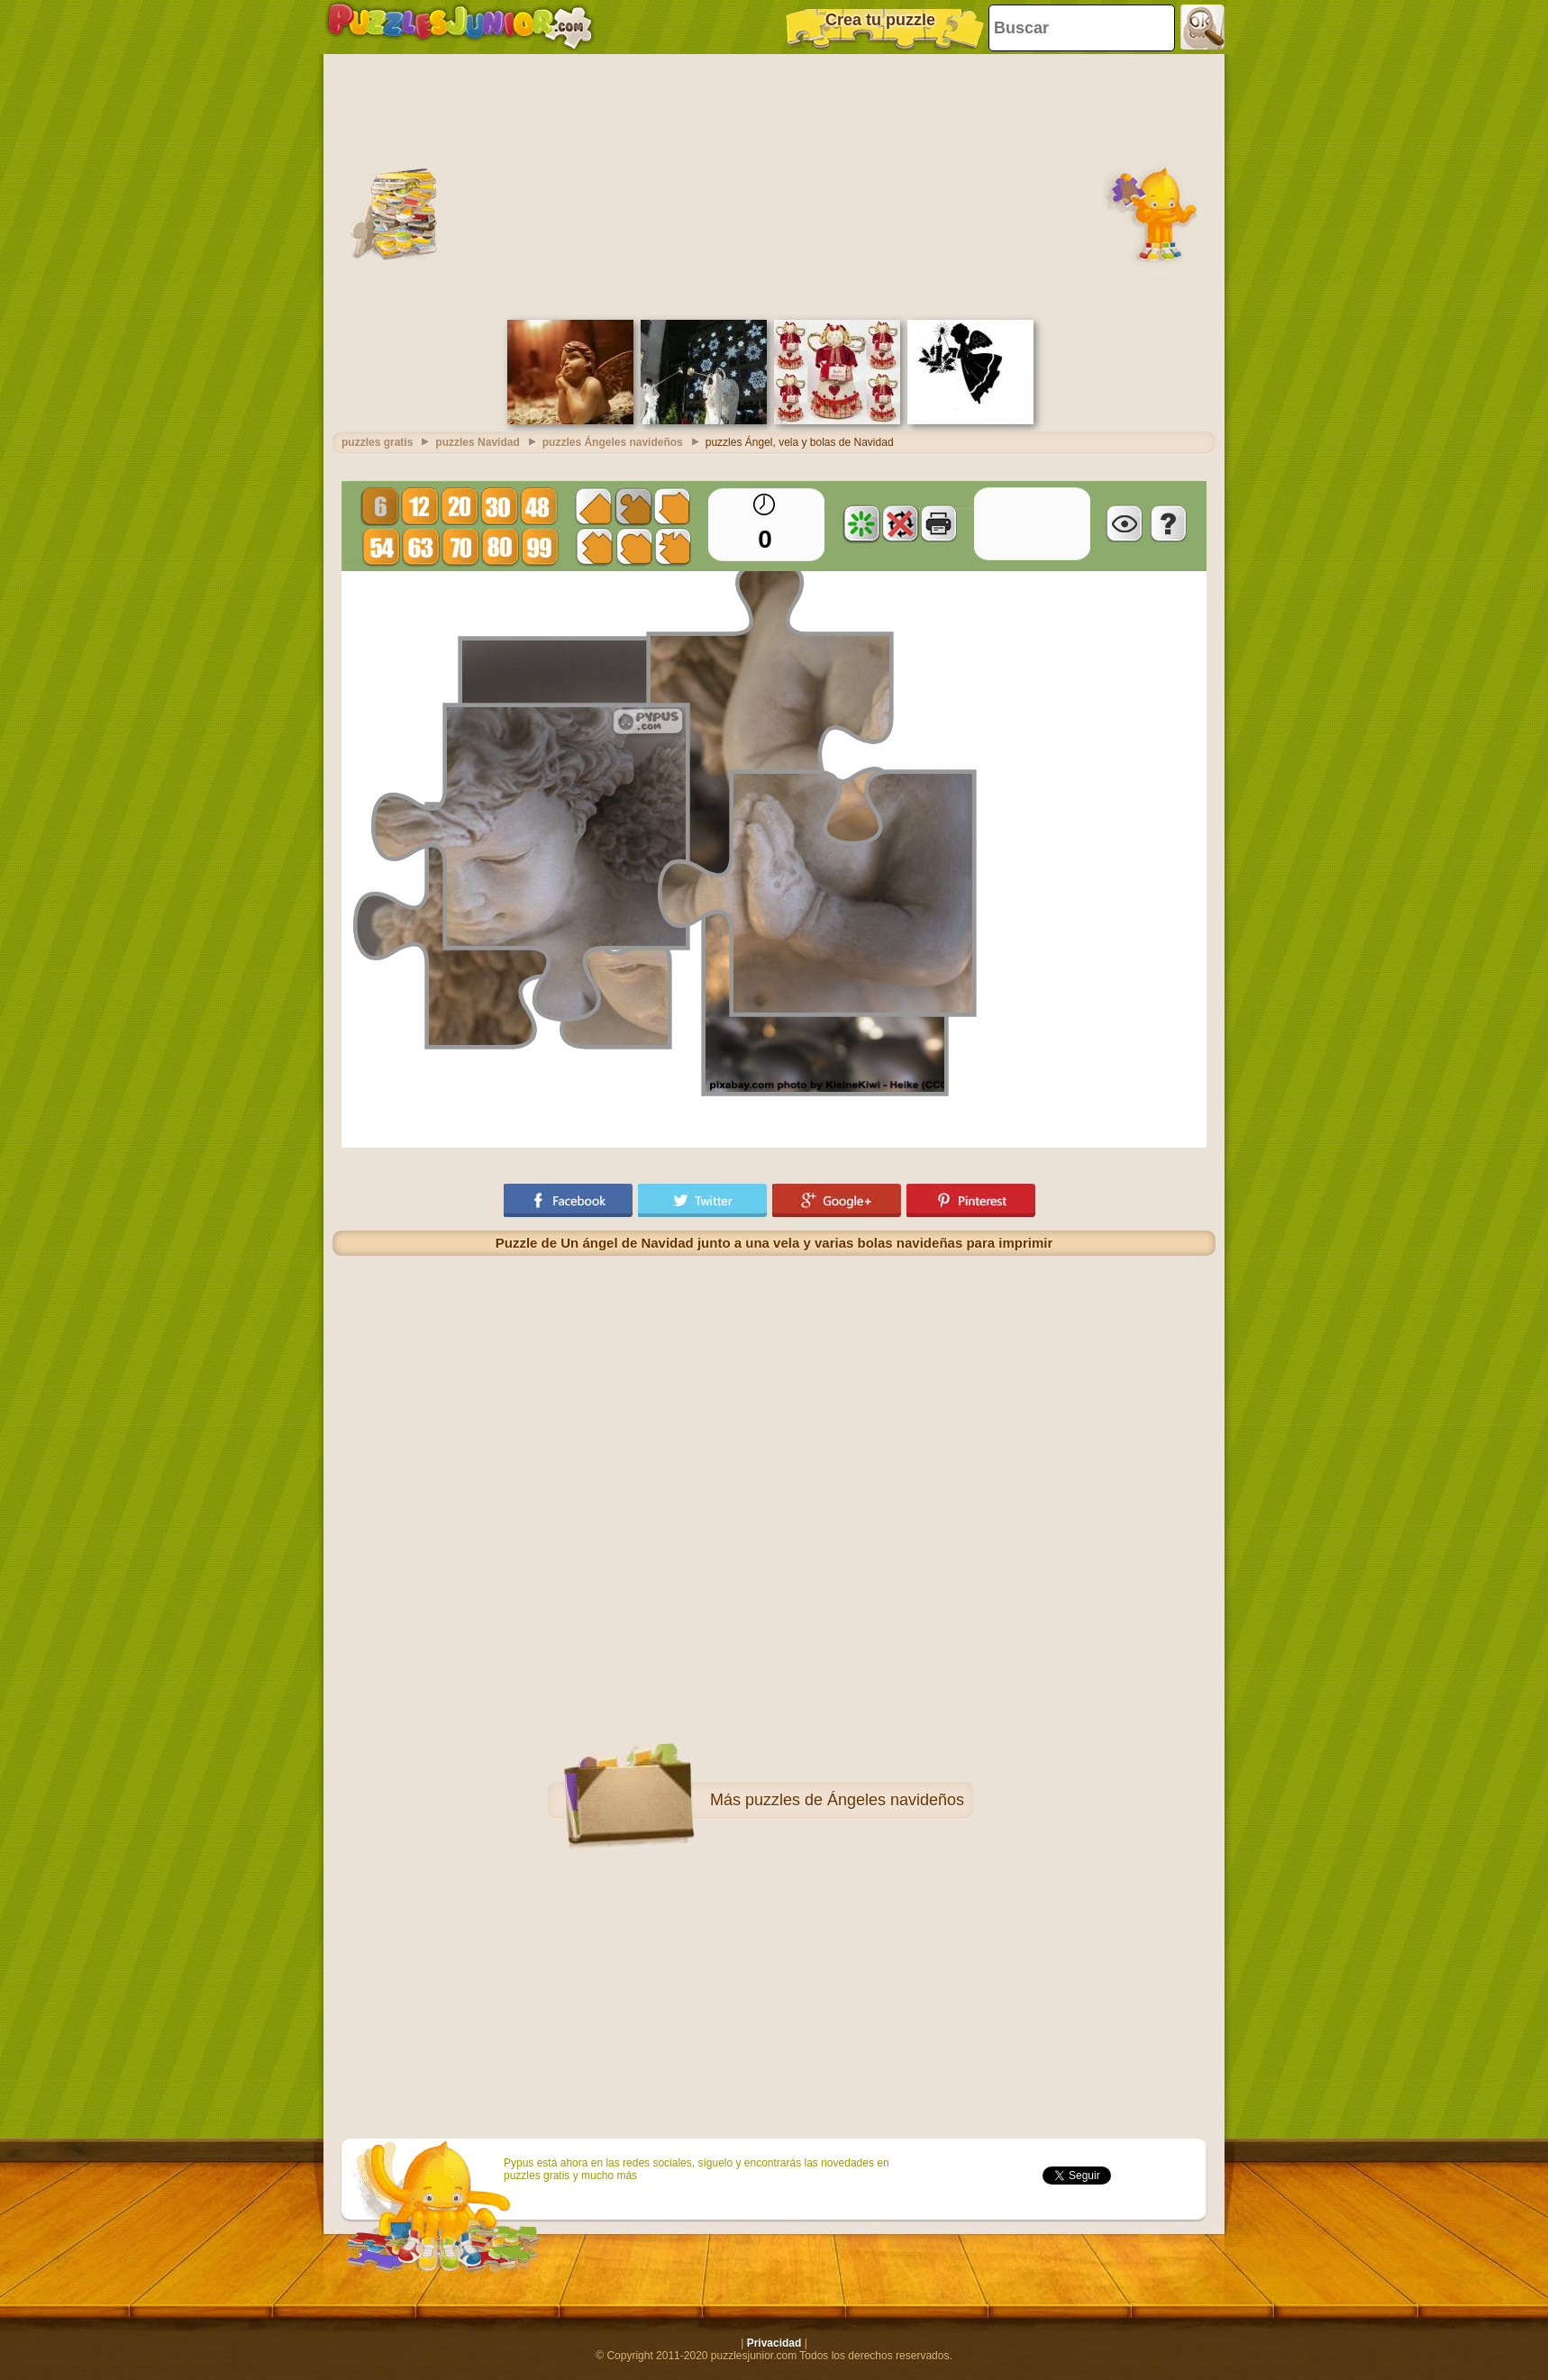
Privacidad (774, 2343)
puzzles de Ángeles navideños (854, 1800)
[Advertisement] (774, 185)
